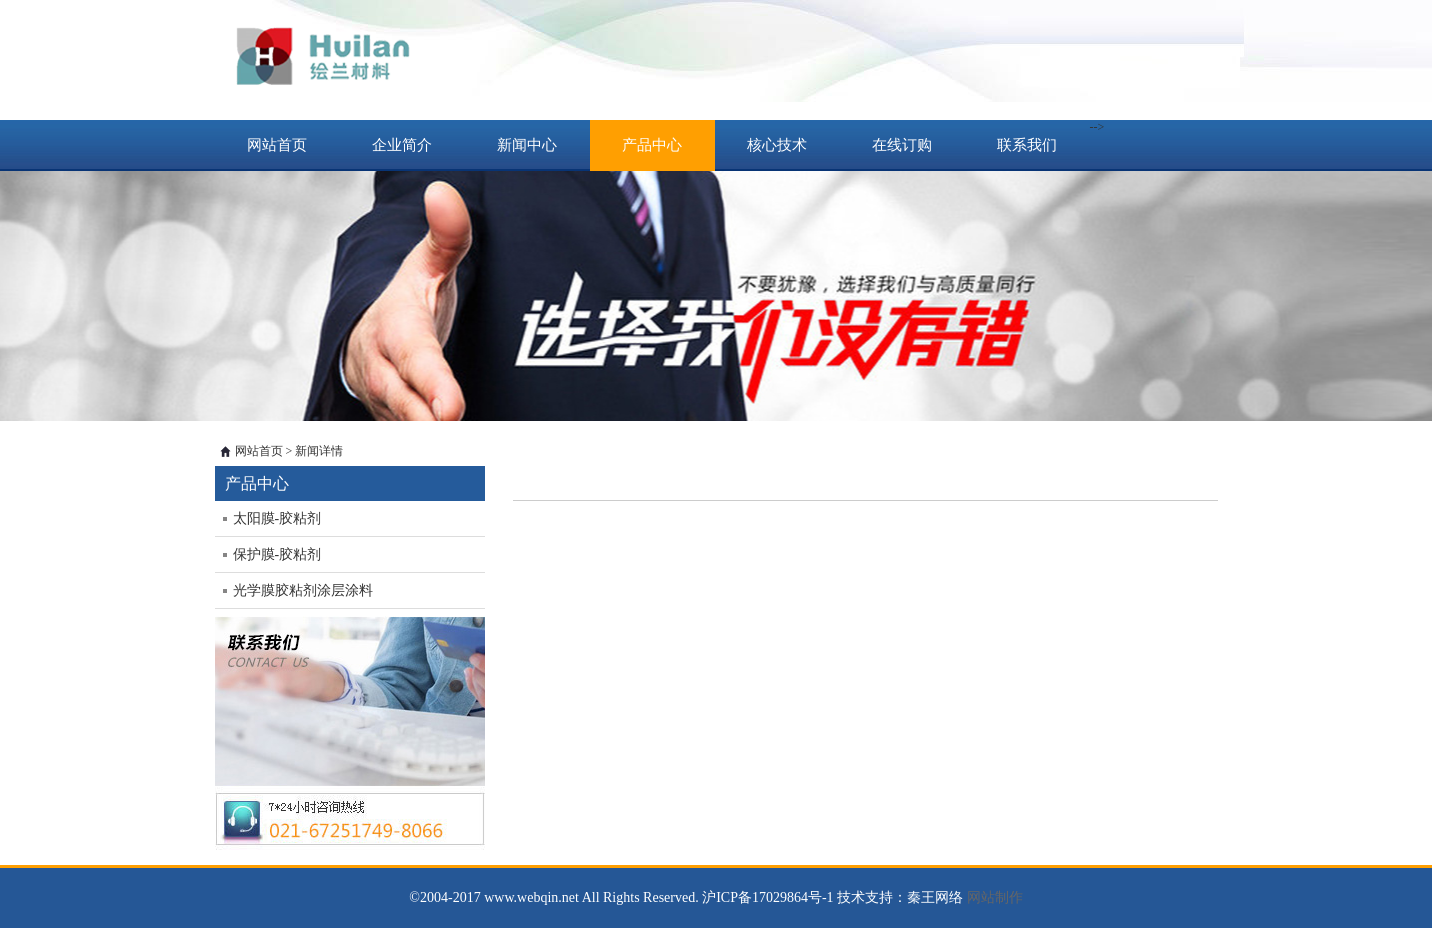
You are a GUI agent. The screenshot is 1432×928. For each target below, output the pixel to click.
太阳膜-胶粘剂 (277, 518)
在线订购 (902, 145)
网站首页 (277, 145)
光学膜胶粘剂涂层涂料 (303, 590)
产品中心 (652, 145)
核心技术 (777, 145)
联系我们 (1027, 145)
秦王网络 (935, 897)
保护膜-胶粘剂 (277, 554)
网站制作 (995, 897)
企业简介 (402, 145)
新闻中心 (527, 145)
